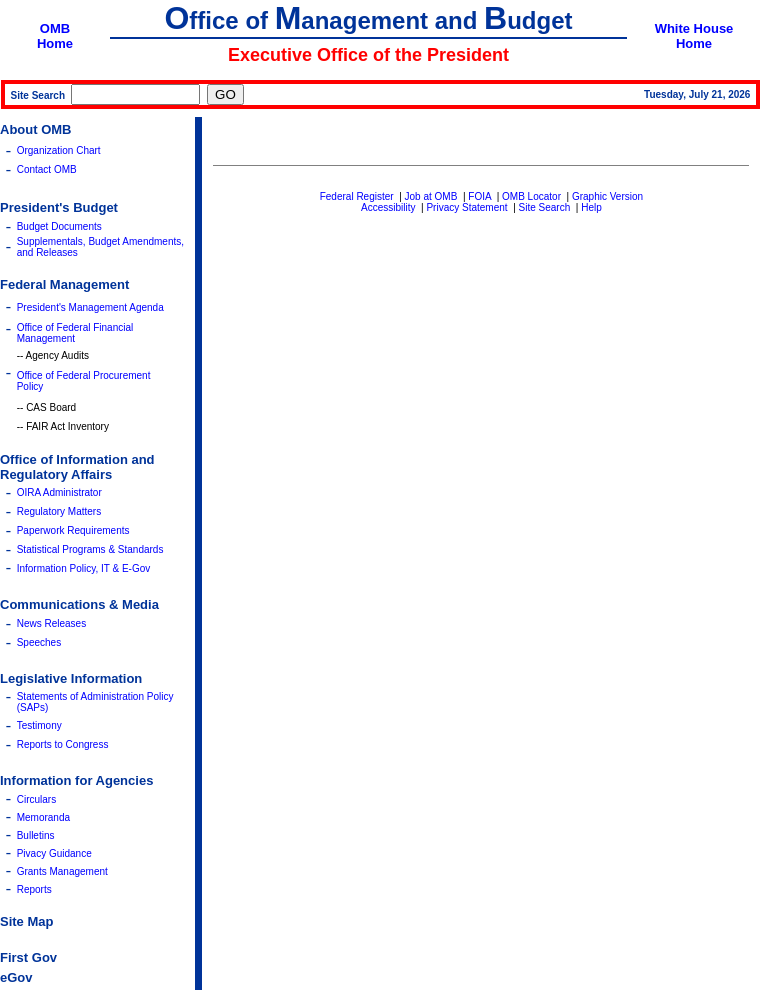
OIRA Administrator (59, 492)
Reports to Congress (63, 744)
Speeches (39, 642)
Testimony (39, 725)
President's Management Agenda (90, 307)
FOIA (479, 196)
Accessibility (388, 207)
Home (55, 43)
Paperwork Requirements (73, 530)
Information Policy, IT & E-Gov (84, 568)
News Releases (51, 623)
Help (591, 207)
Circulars (36, 799)
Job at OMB (431, 196)
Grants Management (62, 871)
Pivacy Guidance (54, 853)
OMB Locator (531, 196)
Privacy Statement (466, 207)
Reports (34, 889)
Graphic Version (607, 196)
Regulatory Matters (59, 511)
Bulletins (36, 835)
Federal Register (357, 196)
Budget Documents (59, 226)
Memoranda (43, 817)
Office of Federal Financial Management (75, 333)
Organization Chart (59, 150)
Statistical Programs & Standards (90, 549)
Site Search (545, 207)
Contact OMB (47, 169)
